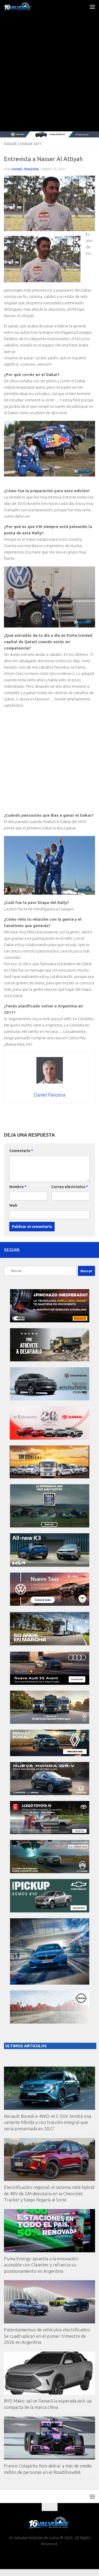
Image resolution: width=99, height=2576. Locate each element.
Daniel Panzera (25, 169)
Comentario (21, 1151)
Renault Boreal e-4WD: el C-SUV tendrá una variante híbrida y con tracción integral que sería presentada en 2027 (47, 2122)
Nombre (17, 1187)
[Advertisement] (49, 79)
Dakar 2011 (31, 144)
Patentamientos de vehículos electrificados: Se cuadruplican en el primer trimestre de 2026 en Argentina (47, 2336)
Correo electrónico (69, 1187)
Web (13, 1205)
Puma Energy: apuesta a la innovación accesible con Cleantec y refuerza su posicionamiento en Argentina (41, 2265)
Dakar (10, 144)
